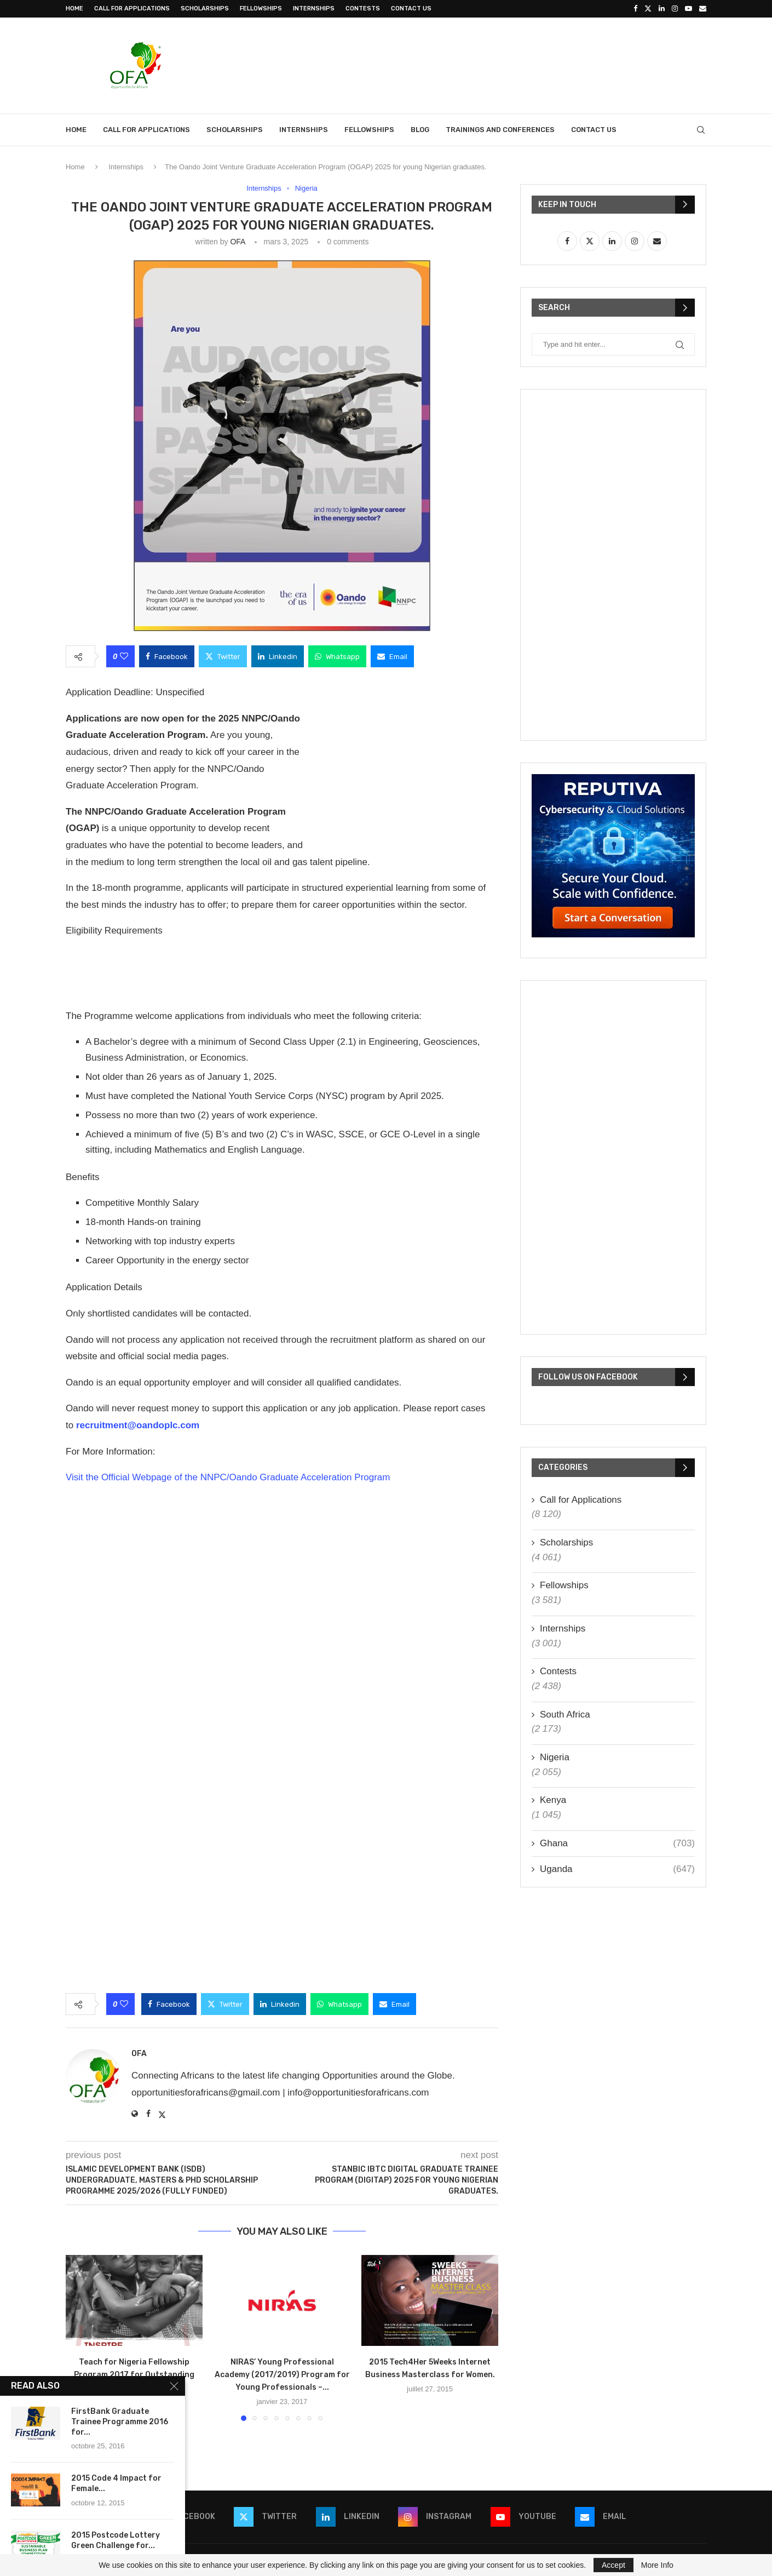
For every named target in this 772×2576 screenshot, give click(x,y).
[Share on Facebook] (166, 656)
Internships (314, 8)
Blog (420, 129)
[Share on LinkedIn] (277, 656)
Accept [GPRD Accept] (613, 2565)
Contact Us (411, 8)
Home (74, 8)
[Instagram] (675, 9)
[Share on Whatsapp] (337, 656)
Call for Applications (132, 8)
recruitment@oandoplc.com (137, 1425)
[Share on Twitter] (223, 656)
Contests (362, 8)
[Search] (700, 130)
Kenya (553, 1800)
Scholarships (205, 8)
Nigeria (554, 1757)
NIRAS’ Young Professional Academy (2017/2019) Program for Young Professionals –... (282, 2374)
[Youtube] (688, 9)
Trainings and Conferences (500, 129)
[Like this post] (124, 656)
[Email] (702, 9)
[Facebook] (635, 9)
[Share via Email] (392, 656)
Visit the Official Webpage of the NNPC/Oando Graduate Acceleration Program (228, 1477)
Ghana (617, 1843)
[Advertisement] (507, 64)
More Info (657, 2565)
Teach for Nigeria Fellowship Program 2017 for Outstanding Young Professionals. (134, 2374)
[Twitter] (648, 9)
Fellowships (261, 8)
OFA (237, 241)
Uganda (617, 1869)
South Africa (565, 1714)
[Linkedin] (662, 9)
